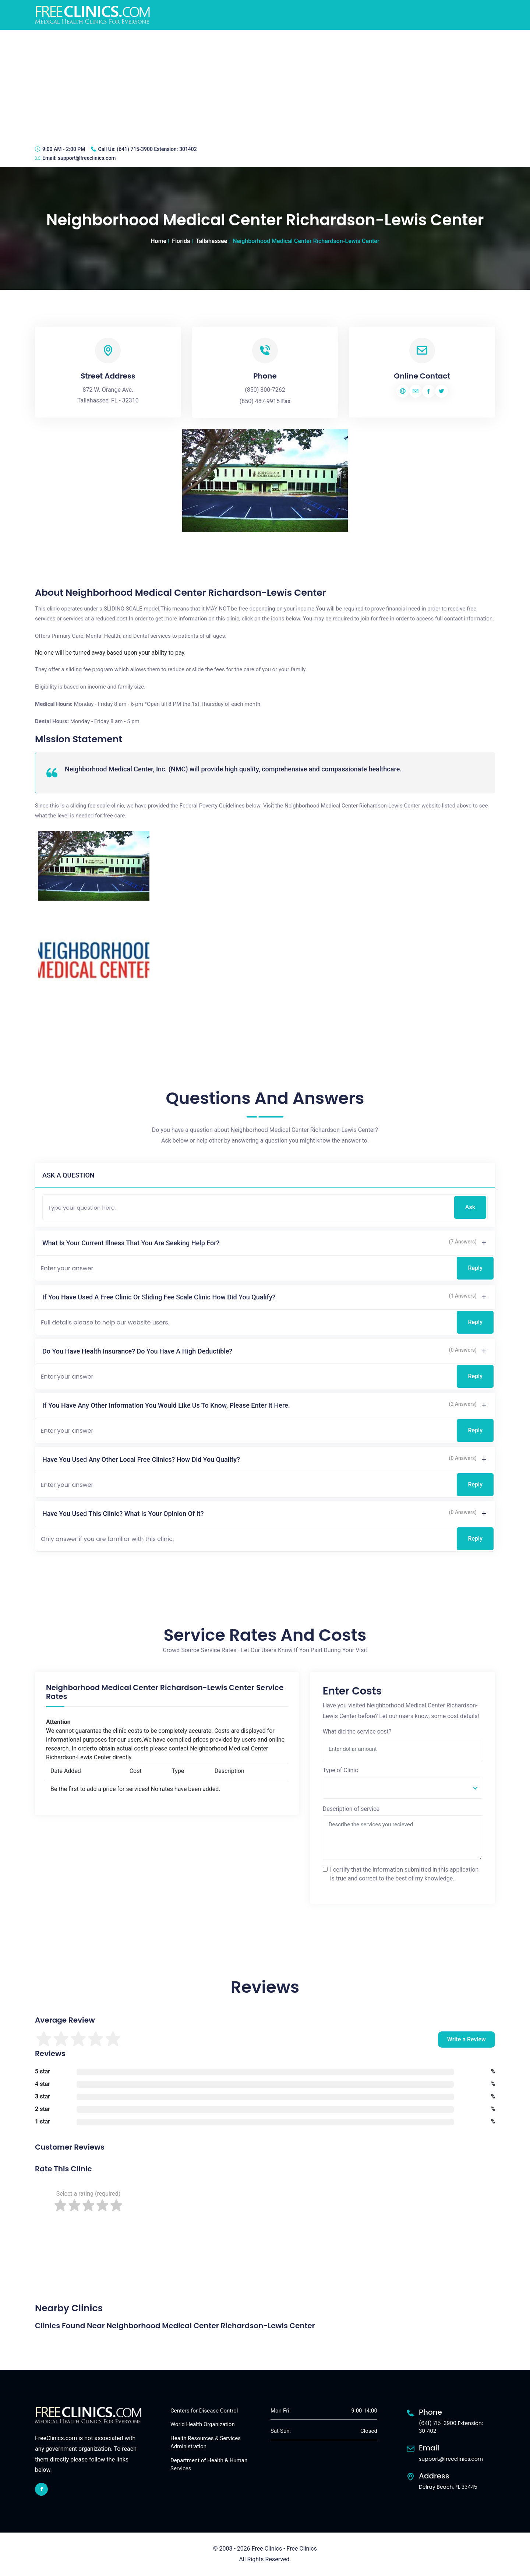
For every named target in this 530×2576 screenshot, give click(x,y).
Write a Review (466, 2039)
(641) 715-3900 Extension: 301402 (157, 149)
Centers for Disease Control (204, 2410)
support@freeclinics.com (87, 158)
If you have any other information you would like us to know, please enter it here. (166, 1405)
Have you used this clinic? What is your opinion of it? (123, 1513)
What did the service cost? (357, 1731)
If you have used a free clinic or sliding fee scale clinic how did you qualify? (159, 1297)
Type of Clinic (340, 1770)
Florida (181, 240)
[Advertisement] (265, 85)
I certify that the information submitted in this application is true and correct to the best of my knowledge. (404, 1874)
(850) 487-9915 (260, 401)
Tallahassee (211, 240)
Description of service (351, 1808)
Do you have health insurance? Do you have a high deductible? (137, 1351)
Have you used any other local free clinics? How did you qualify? (141, 1459)
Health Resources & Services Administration (205, 2442)
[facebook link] (41, 2489)
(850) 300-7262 (265, 389)
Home (158, 240)
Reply (475, 1267)
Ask (470, 1207)
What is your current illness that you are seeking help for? (130, 1243)
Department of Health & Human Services (208, 2464)
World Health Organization (202, 2424)
